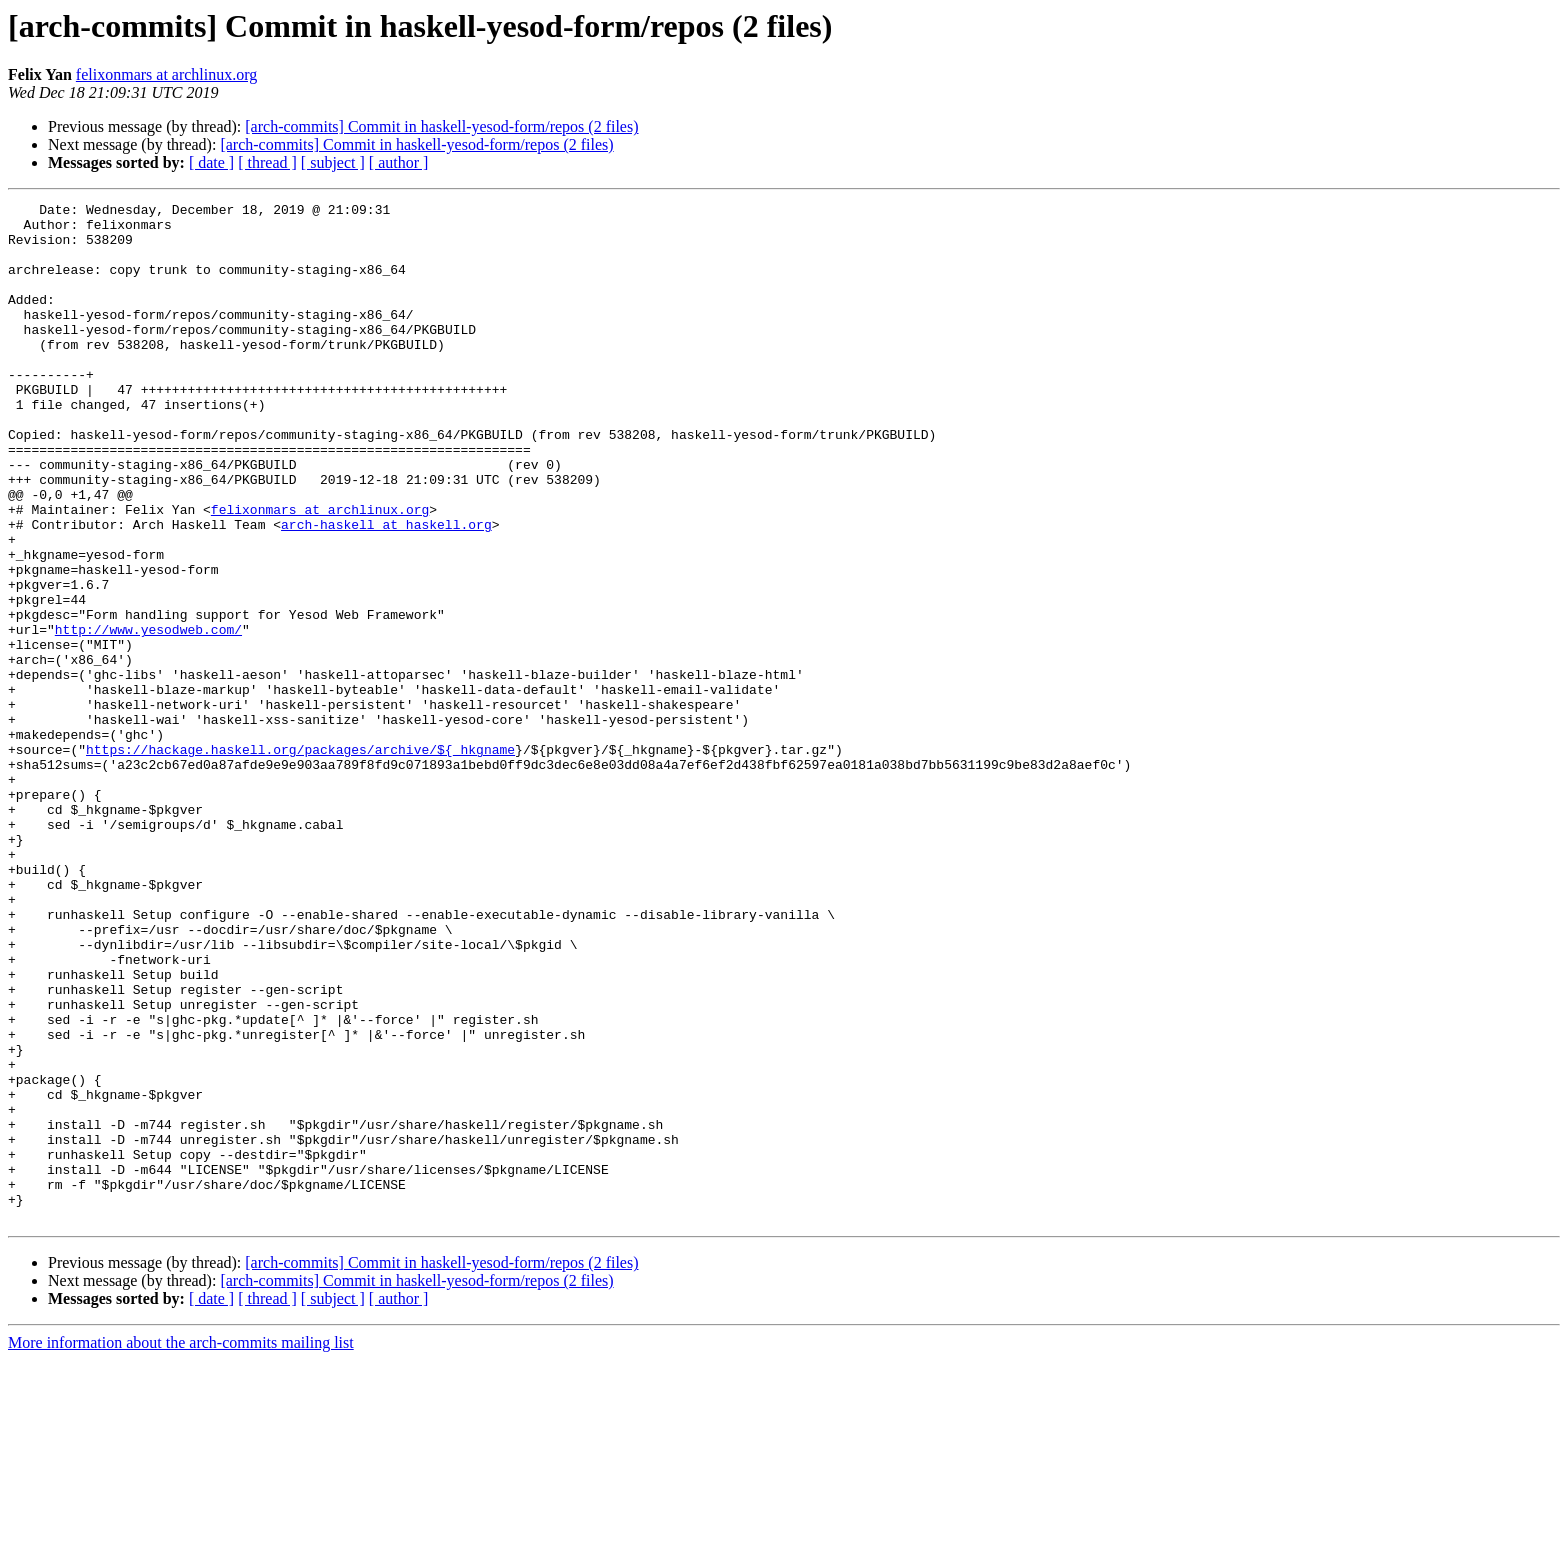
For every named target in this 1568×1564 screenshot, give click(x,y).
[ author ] (399, 162)
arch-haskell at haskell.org (386, 590)
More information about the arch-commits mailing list (181, 1546)
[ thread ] (267, 162)
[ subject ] (333, 162)
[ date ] (211, 162)
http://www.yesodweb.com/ (148, 716)
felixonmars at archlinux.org (166, 74)
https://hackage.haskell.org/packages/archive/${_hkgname (300, 860)
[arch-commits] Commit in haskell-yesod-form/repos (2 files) (441, 126)
